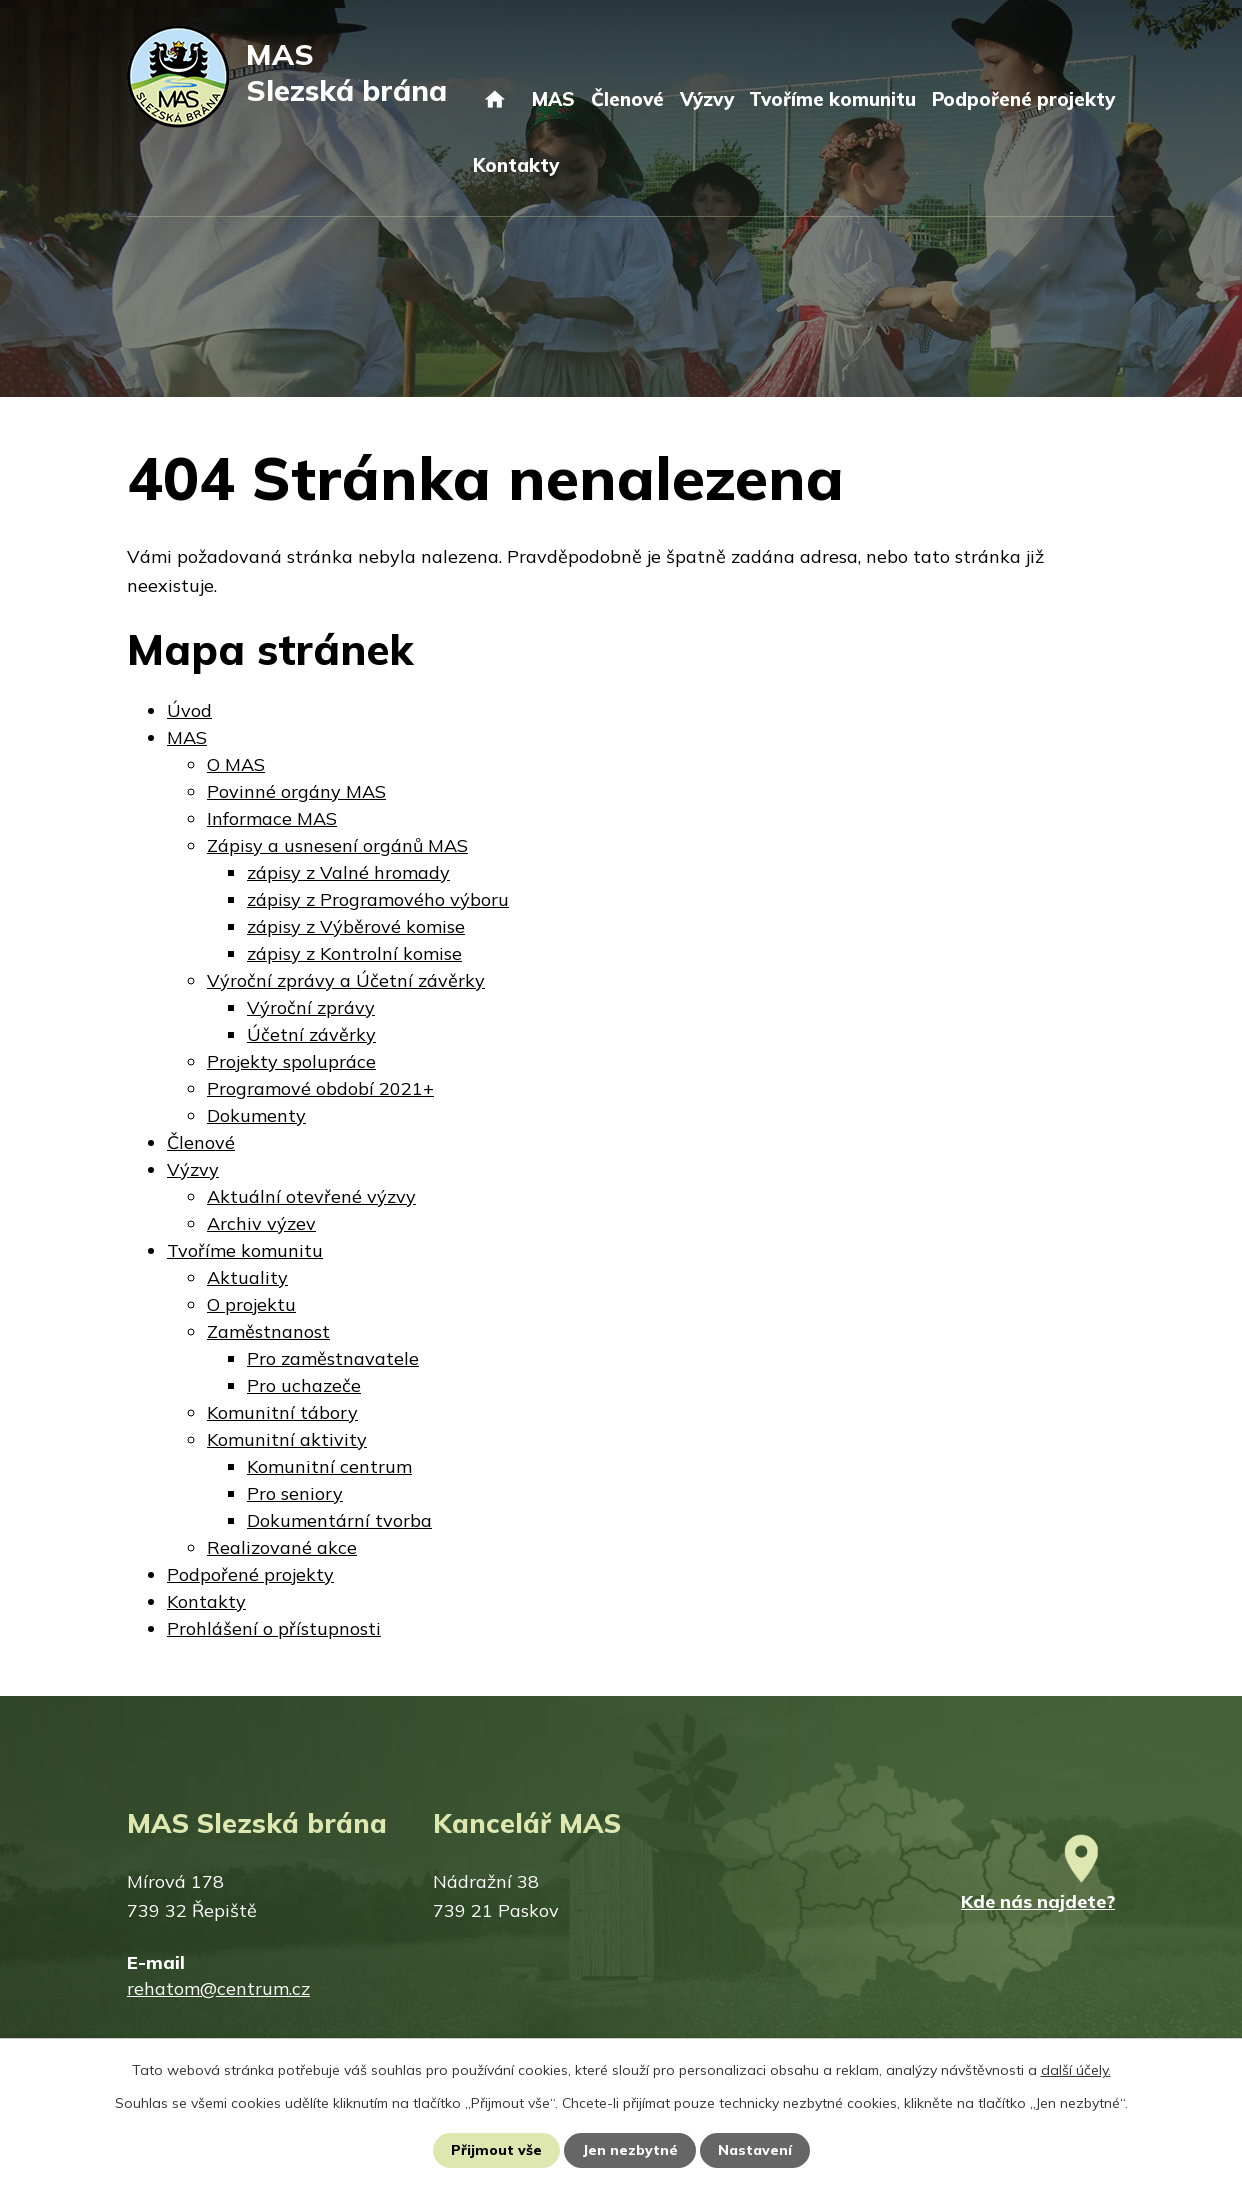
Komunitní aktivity (287, 1439)
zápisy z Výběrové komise (356, 926)
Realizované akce (282, 1547)
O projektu (251, 1304)
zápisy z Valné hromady (348, 872)
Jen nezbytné (630, 2150)
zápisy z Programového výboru (378, 899)
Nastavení (755, 2150)
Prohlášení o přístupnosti (274, 1628)
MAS (553, 99)
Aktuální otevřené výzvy (311, 1196)
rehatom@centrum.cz (218, 1988)
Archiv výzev (261, 1223)
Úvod (495, 118)
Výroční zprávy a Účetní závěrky (346, 980)
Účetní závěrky (311, 1034)
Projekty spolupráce (291, 1061)
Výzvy (707, 99)
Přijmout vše (496, 2150)
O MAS (236, 764)
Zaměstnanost (268, 1331)
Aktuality (247, 1277)
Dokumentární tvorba (339, 1520)
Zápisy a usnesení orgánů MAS (337, 845)
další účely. (1076, 2070)
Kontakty (516, 165)
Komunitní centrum (329, 1466)
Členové (627, 99)
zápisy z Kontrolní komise (354, 953)
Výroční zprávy (311, 1007)
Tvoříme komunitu (832, 99)
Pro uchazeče (304, 1385)
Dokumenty (256, 1115)
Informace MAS (272, 818)
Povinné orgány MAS (296, 791)
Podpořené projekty (1023, 99)
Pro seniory (295, 1493)
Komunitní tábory (282, 1412)
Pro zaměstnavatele (333, 1358)
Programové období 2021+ (320, 1088)
